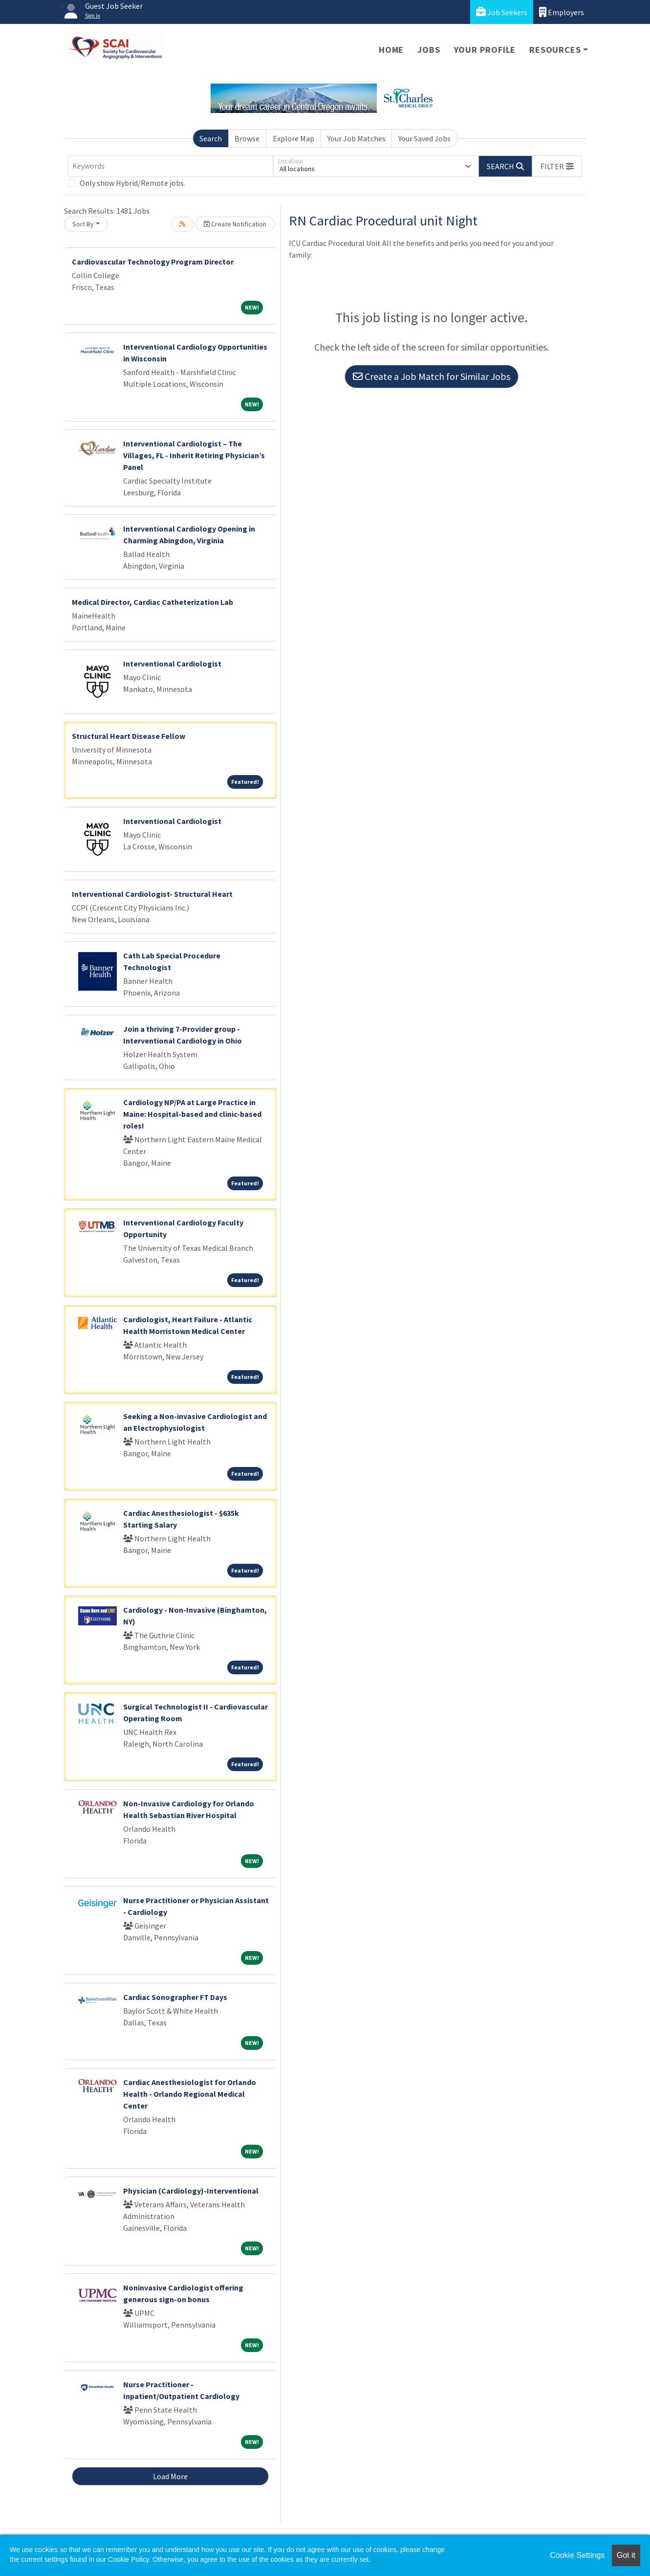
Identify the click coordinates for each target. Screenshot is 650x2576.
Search (210, 138)
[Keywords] (170, 166)
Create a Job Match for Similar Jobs (431, 376)
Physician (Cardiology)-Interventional (191, 2191)
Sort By (83, 224)
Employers (561, 12)
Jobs (428, 49)
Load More (170, 2476)
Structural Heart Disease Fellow (128, 736)
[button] (557, 166)
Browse (247, 138)
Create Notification (235, 224)
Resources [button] (555, 49)
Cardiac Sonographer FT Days (175, 1997)
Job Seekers (501, 12)
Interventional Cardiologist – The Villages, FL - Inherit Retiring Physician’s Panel (194, 455)
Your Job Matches (356, 138)
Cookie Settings (577, 2555)
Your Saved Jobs (424, 138)
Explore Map (293, 138)
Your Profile (485, 49)
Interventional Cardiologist (172, 663)
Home (391, 49)
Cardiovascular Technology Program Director (153, 261)
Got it (626, 2555)
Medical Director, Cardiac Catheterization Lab (152, 602)
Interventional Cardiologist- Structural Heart (152, 894)
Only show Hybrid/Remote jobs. (132, 183)
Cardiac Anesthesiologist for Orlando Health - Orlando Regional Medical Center (189, 2093)
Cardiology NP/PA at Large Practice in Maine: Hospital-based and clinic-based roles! (192, 1114)
